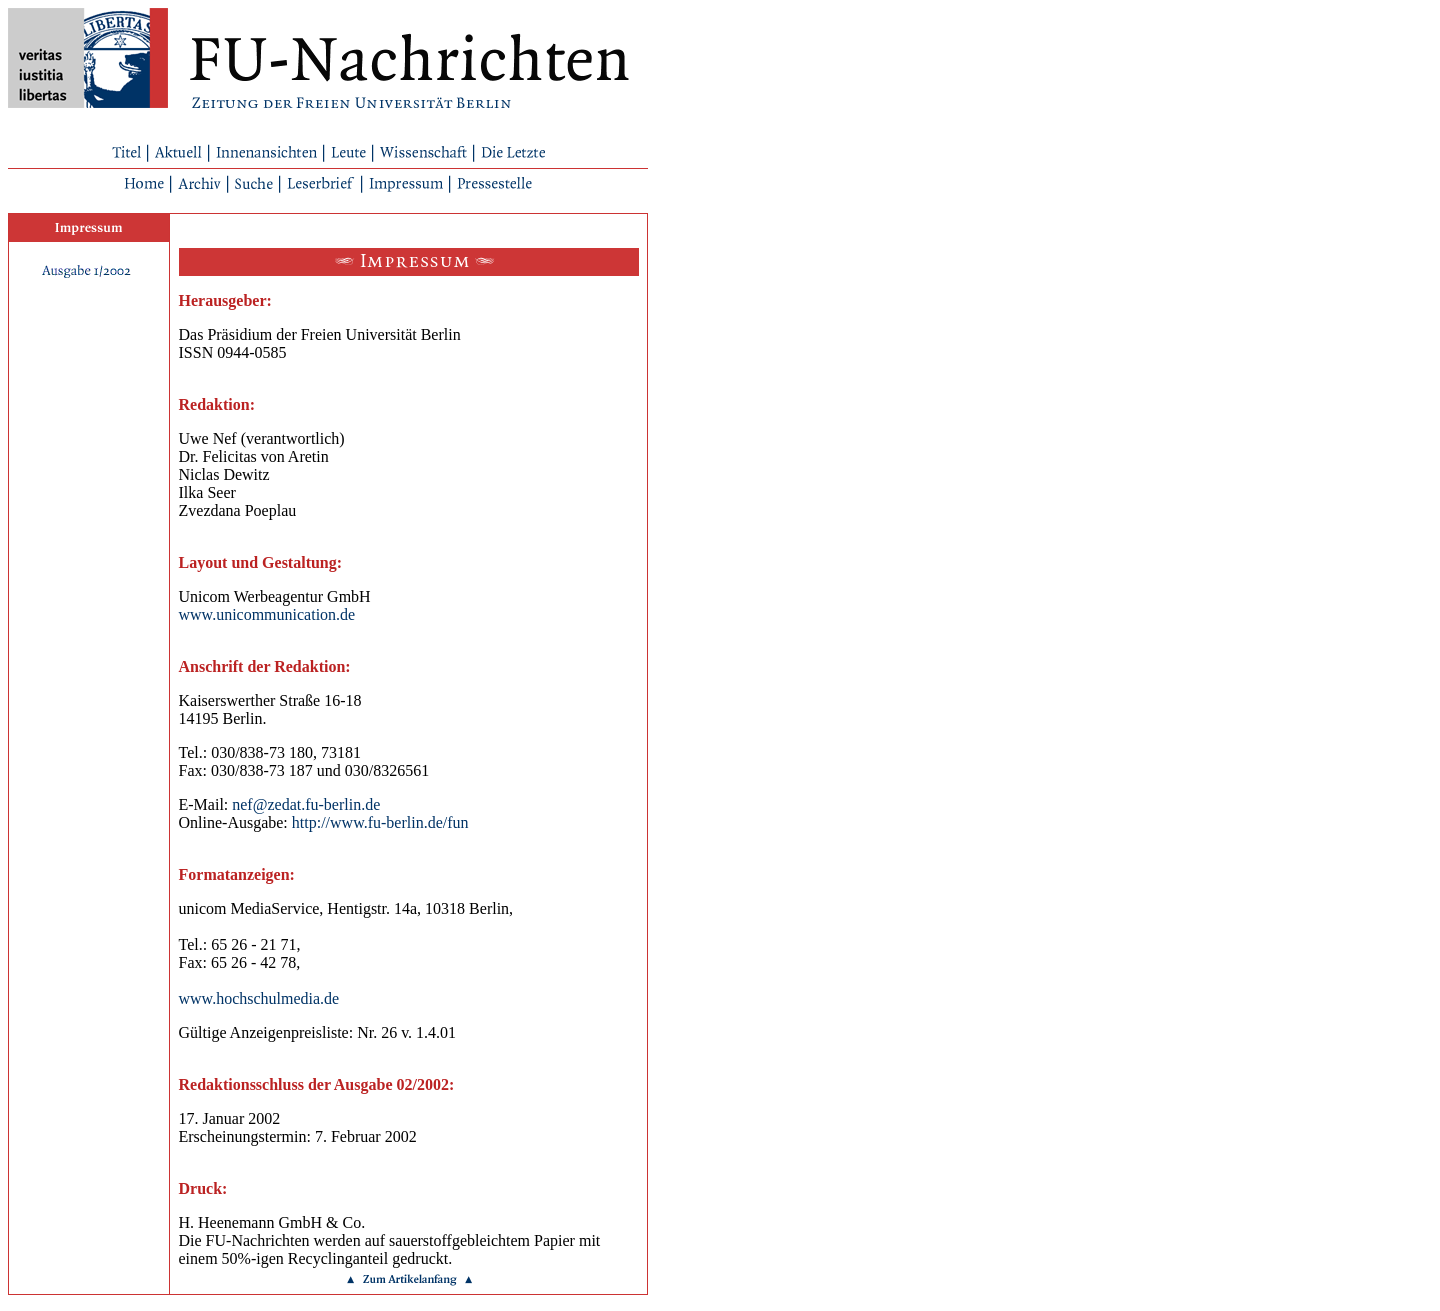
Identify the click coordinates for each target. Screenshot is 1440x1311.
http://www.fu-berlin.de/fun (380, 822)
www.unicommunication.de (267, 614)
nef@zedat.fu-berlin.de (306, 804)
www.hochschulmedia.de (259, 998)
